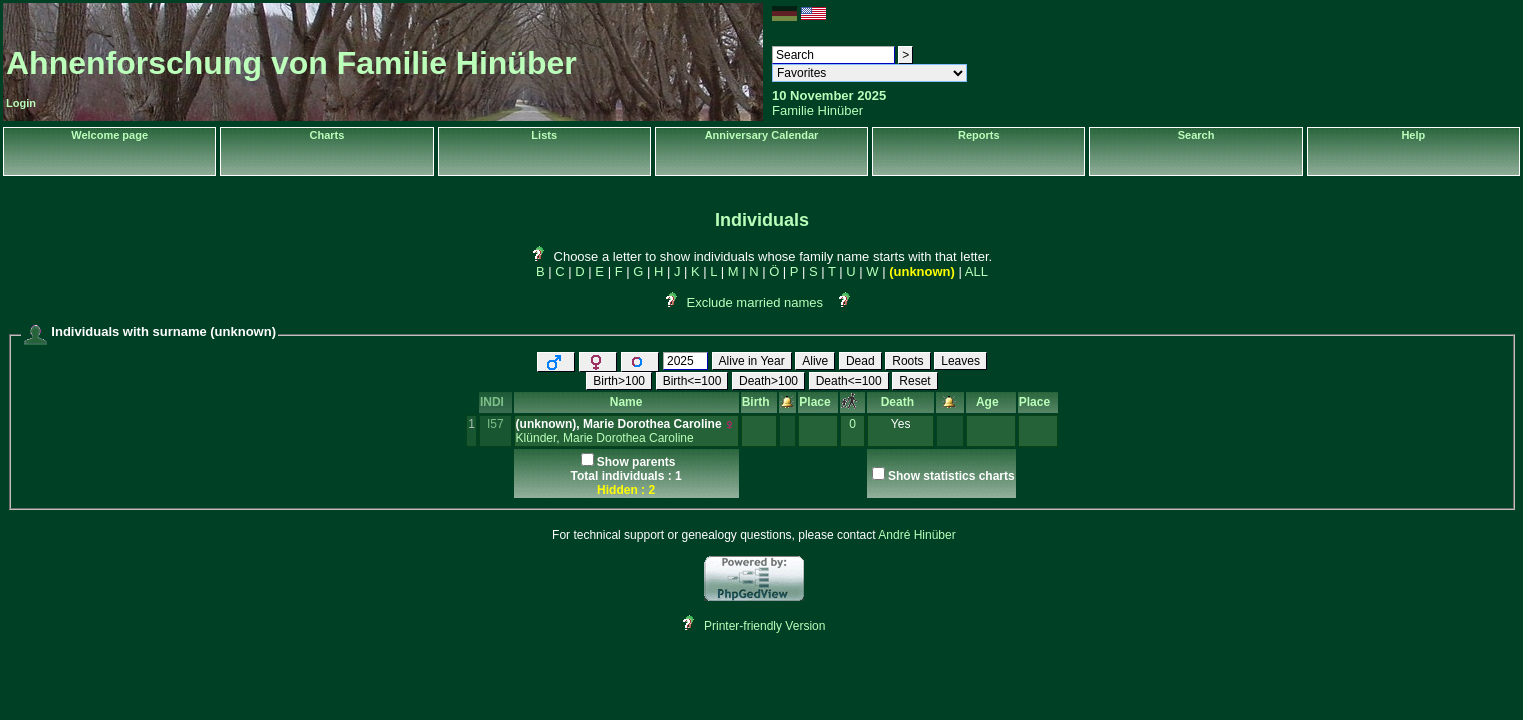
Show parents (636, 462)
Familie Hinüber (817, 110)
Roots (907, 361)
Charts (327, 135)
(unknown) (922, 271)
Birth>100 (619, 381)
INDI (495, 402)
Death (901, 402)
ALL (976, 271)
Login (21, 103)
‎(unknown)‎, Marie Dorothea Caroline (619, 424)
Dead (860, 361)
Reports (979, 135)
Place (818, 402)
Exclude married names (754, 302)
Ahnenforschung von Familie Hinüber (291, 63)
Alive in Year (752, 361)
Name (626, 402)
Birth (759, 402)
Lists (544, 135)
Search (1196, 135)
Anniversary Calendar (762, 135)
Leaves (960, 361)
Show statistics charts (951, 476)
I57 (495, 424)
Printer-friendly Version (764, 626)
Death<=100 (849, 381)
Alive (815, 361)
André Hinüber (916, 535)
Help (1413, 135)
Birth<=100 (692, 381)
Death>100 (768, 381)
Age (990, 402)
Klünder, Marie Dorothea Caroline (605, 438)
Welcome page (109, 135)
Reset (914, 381)
